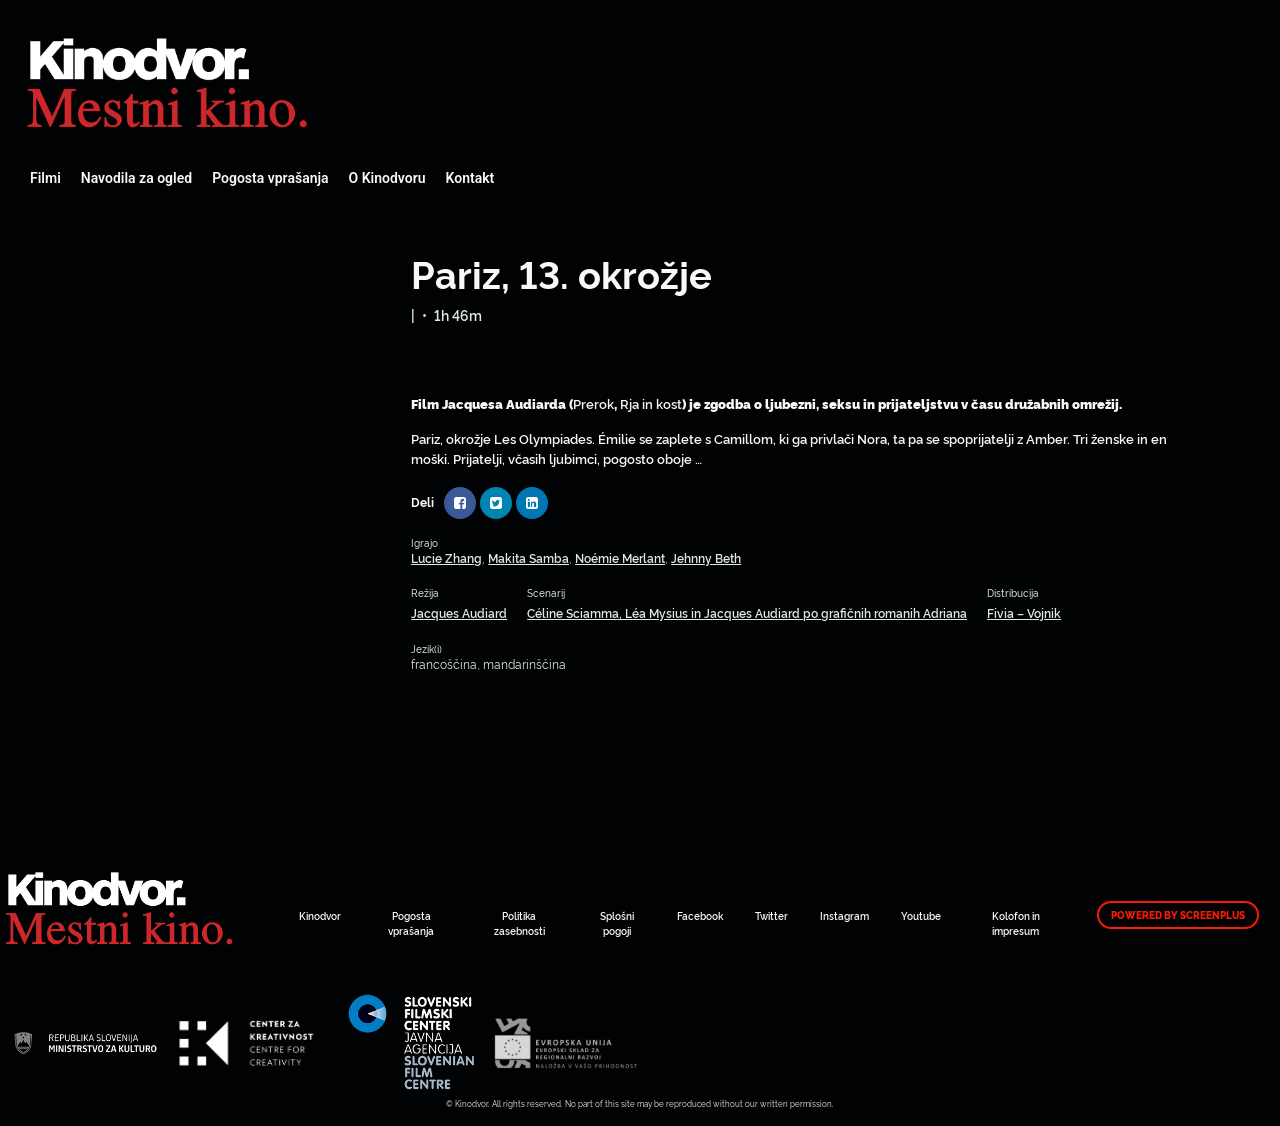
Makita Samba (528, 557)
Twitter (771, 915)
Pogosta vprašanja (270, 178)
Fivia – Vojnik (1024, 612)
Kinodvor (320, 915)
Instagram (844, 915)
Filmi (45, 178)
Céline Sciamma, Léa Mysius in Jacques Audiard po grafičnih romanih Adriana (747, 612)
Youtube (921, 915)
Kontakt (470, 178)
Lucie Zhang (446, 557)
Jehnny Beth (706, 557)
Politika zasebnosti (519, 923)
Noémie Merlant (620, 557)
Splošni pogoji (617, 923)
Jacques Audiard (459, 612)
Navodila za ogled (136, 178)
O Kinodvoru (387, 178)
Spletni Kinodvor (170, 80)
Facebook (700, 915)
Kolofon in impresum (1016, 923)
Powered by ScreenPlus (1178, 915)
